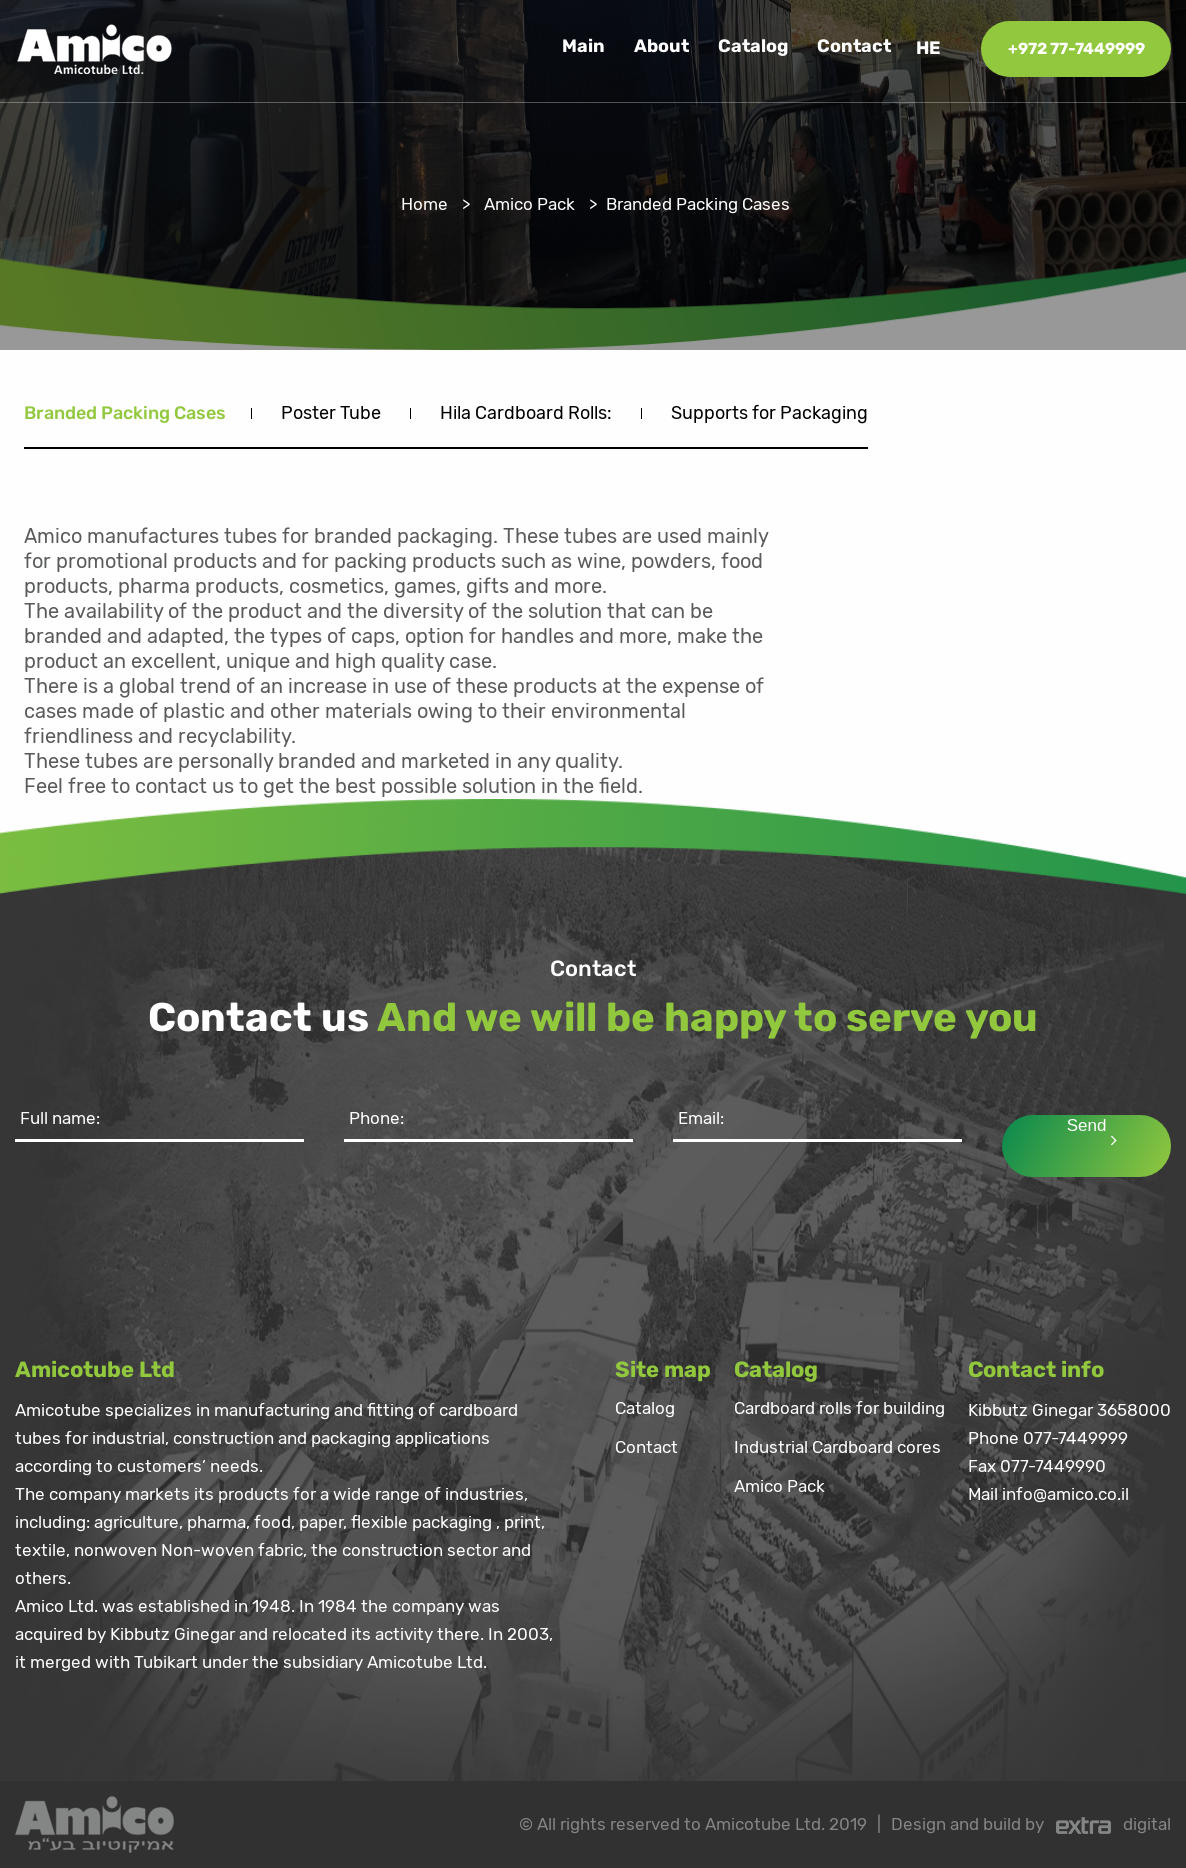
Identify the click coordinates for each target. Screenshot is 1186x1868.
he (928, 48)
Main (583, 47)
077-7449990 (1053, 1466)
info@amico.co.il (1065, 1494)
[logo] (94, 47)
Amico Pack (529, 204)
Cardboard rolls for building (839, 1409)
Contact (854, 47)
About (661, 47)
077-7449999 (1075, 1438)
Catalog (753, 47)
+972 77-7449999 (1076, 48)
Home (424, 204)
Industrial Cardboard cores (837, 1448)
